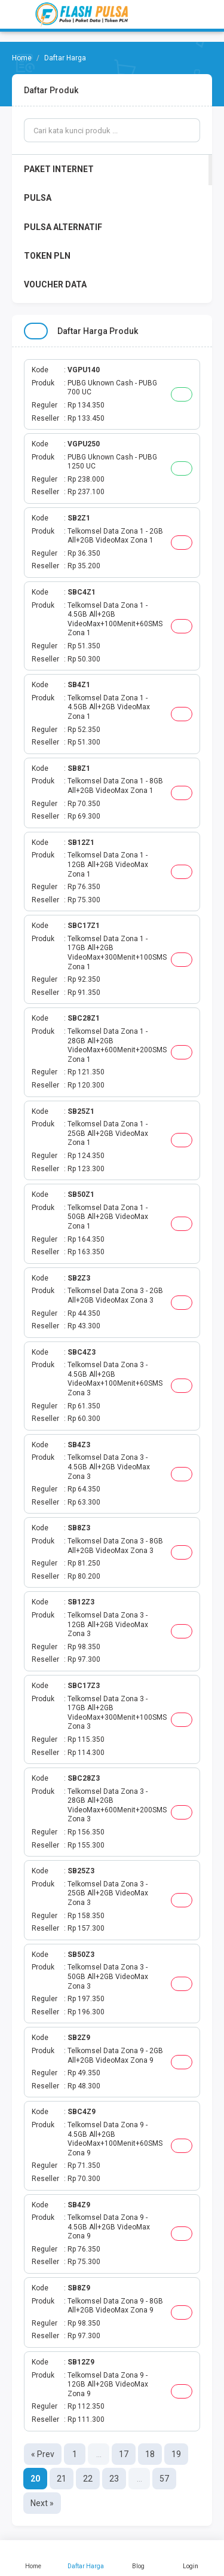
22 (88, 2478)
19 (176, 2454)
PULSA (37, 198)
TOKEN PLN (47, 256)
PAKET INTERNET (59, 169)
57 (164, 2478)
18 (150, 2454)
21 (61, 2478)
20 (35, 2478)
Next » (42, 2503)
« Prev (42, 2454)
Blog (138, 2558)
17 (123, 2454)
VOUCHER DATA (55, 284)
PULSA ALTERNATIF (63, 227)
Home (33, 2558)
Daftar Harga (86, 2558)
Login (190, 2558)
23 (114, 2478)
